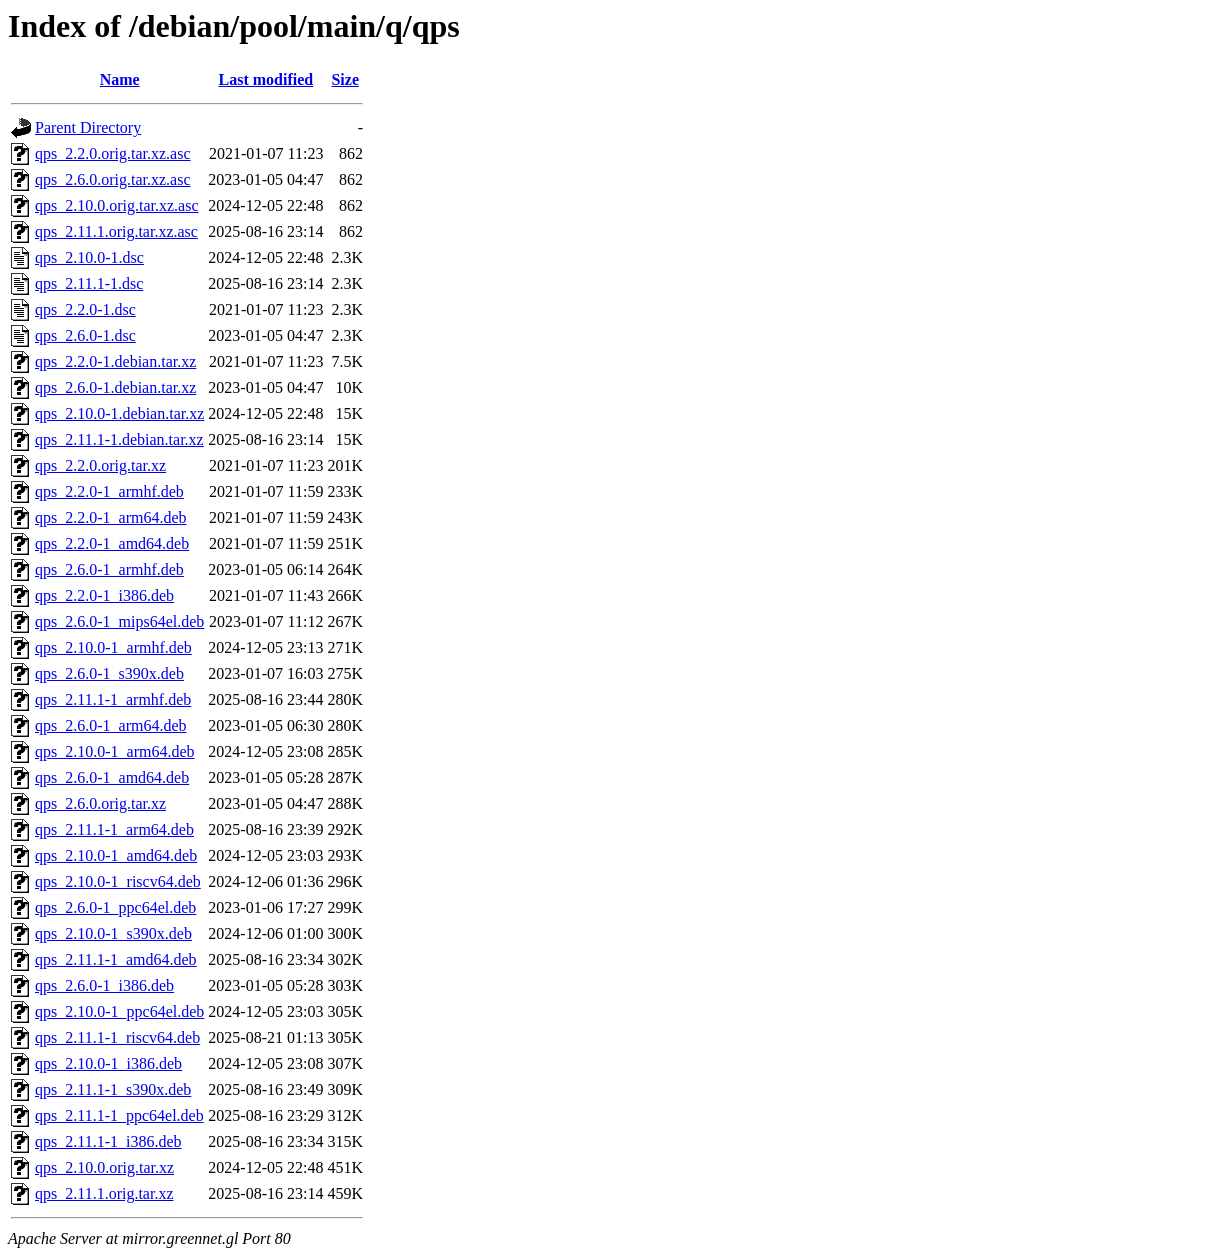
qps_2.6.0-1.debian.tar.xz (115, 387)
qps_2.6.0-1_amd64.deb (112, 777)
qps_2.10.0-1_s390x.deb (113, 933)
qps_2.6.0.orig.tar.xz (100, 803)
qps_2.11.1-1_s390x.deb (113, 1089)
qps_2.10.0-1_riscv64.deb (118, 881)
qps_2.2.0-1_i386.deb (104, 595)
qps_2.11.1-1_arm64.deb (114, 829)
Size (345, 79)
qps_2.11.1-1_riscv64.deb (117, 1037)
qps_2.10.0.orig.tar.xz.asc (117, 205)
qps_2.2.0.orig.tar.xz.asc (113, 153)
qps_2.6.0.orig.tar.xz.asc (113, 179)
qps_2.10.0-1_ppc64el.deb (119, 1011)
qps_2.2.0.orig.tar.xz (100, 465)
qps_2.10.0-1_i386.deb (108, 1063)
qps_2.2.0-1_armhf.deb (109, 491)
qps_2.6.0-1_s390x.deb (109, 673)
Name (120, 79)
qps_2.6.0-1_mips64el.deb (119, 621)
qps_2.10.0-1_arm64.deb (115, 751)
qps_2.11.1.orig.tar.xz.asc (116, 231)
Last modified (266, 79)
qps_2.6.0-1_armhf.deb (109, 569)
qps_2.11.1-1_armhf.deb (113, 699)
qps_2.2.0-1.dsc (85, 309)
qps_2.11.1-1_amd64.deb (116, 959)
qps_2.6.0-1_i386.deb (104, 985)
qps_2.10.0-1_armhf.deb (113, 647)
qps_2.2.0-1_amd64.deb (112, 543)
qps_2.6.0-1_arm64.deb (111, 725)
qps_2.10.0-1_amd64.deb (116, 855)
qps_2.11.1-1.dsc (89, 283)
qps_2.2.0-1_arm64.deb (111, 517)
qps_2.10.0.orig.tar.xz (104, 1167)
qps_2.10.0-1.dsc (89, 257)
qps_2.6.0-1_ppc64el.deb (115, 907)
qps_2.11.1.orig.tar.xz (104, 1193)
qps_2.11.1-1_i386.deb (108, 1141)
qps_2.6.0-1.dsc (85, 335)
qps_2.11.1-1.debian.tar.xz (119, 439)
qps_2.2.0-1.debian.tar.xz (115, 361)
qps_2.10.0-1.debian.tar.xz (119, 413)
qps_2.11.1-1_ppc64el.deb (119, 1115)
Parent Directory (88, 127)
